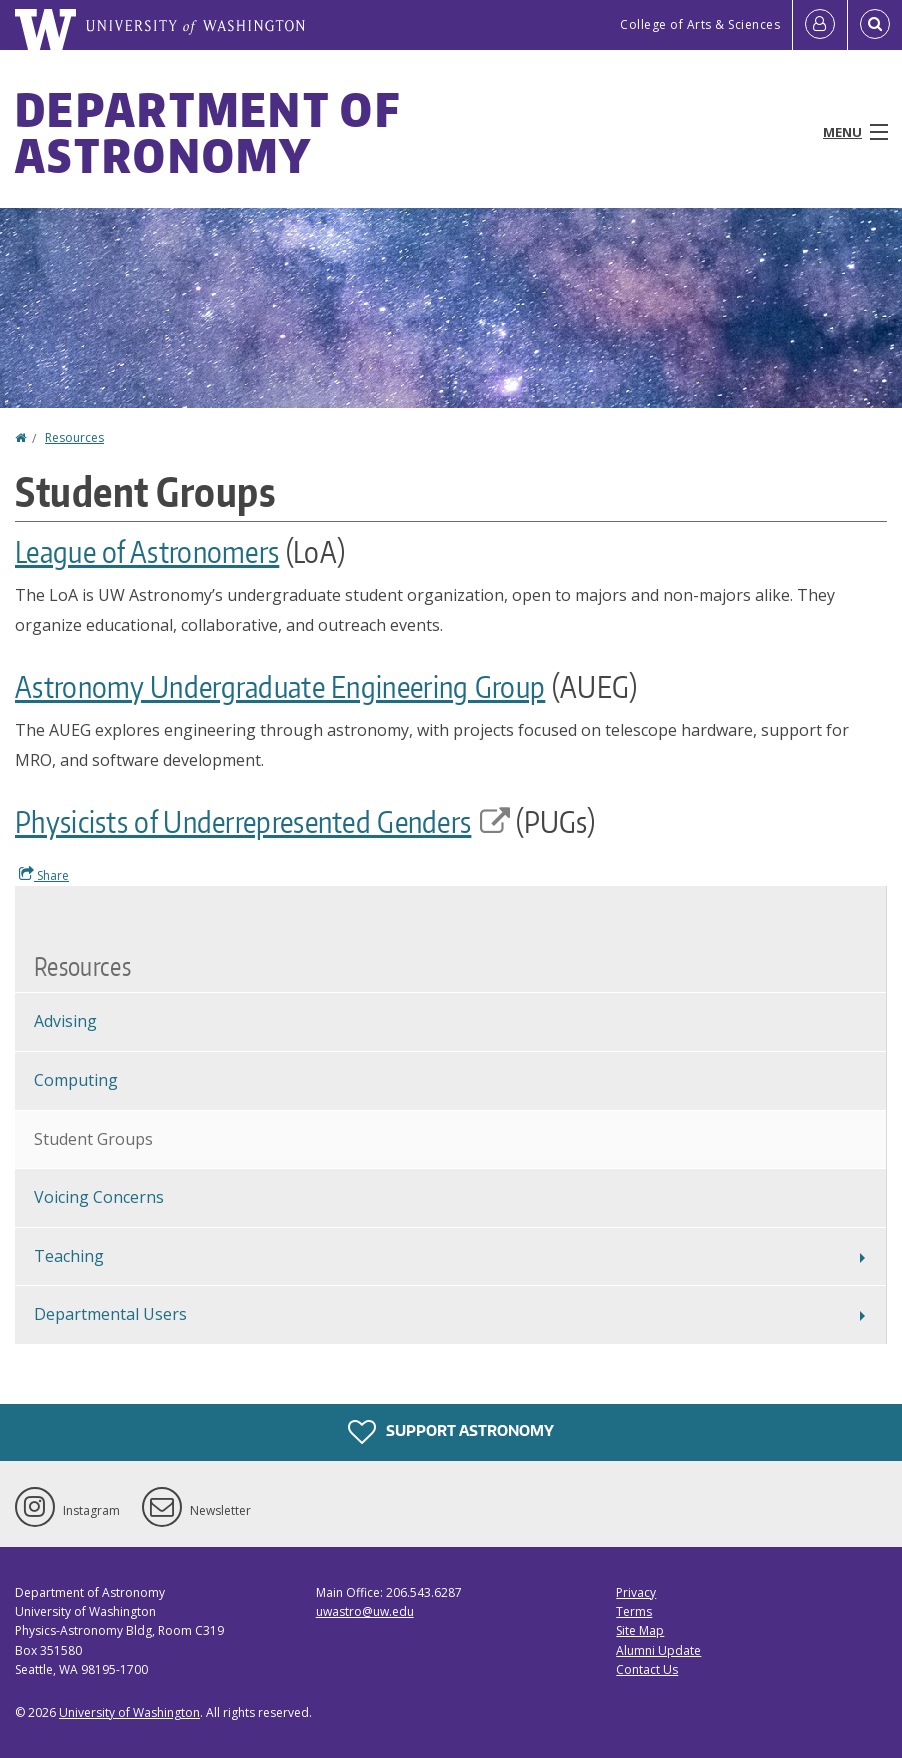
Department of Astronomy (207, 132)
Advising (65, 1021)
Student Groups (93, 1139)
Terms (634, 1611)
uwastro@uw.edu (365, 1611)
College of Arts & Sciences (700, 24)
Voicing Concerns (99, 1197)
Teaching (69, 1256)
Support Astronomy (451, 1432)
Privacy (636, 1592)
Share (44, 875)
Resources (74, 437)
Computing (76, 1080)
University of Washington (129, 1712)
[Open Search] (875, 25)
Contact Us (647, 1669)
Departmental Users (110, 1314)
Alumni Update (658, 1650)
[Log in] (820, 25)
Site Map (640, 1630)
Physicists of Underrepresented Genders (262, 821)
